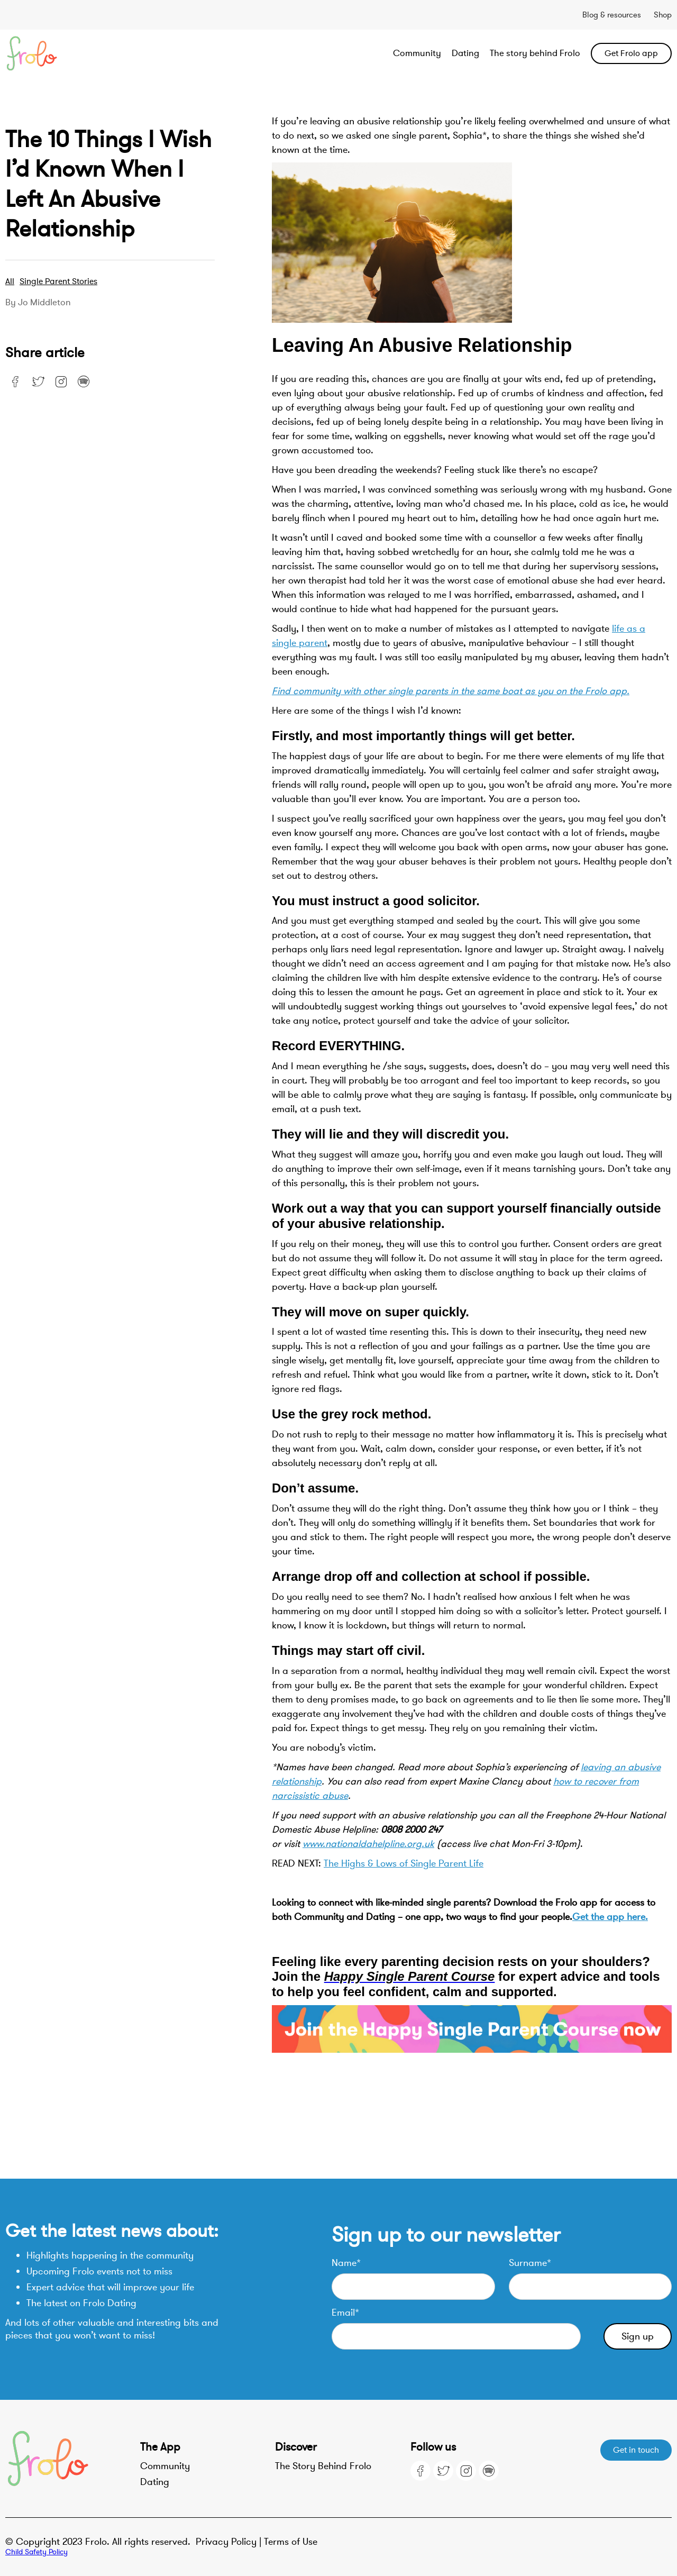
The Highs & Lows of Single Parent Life (403, 1863)
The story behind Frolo (535, 53)
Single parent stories (58, 281)
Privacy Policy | (230, 2541)
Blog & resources (611, 15)
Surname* (530, 2262)
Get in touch (636, 2450)
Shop (663, 15)
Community (417, 53)
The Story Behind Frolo (323, 2466)
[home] (72, 53)
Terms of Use (290, 2541)
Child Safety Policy (36, 2552)
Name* (346, 2262)
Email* (345, 2312)
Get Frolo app (631, 53)
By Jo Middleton (38, 302)
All (9, 281)
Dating (465, 53)
